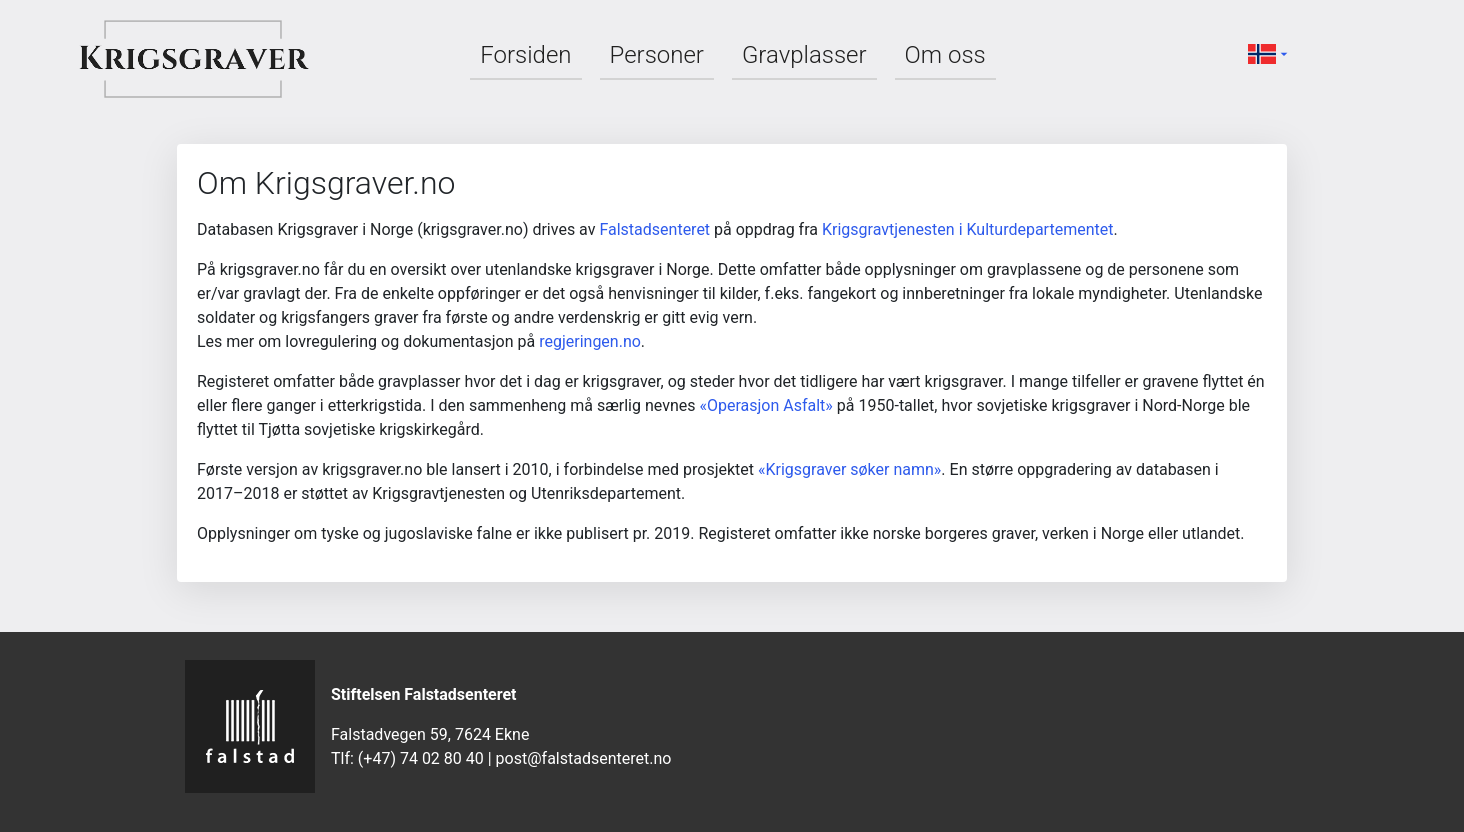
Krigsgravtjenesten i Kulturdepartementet (967, 229)
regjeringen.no (590, 341)
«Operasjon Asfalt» (765, 405)
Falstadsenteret (654, 229)
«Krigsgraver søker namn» (849, 469)
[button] (1270, 53)
